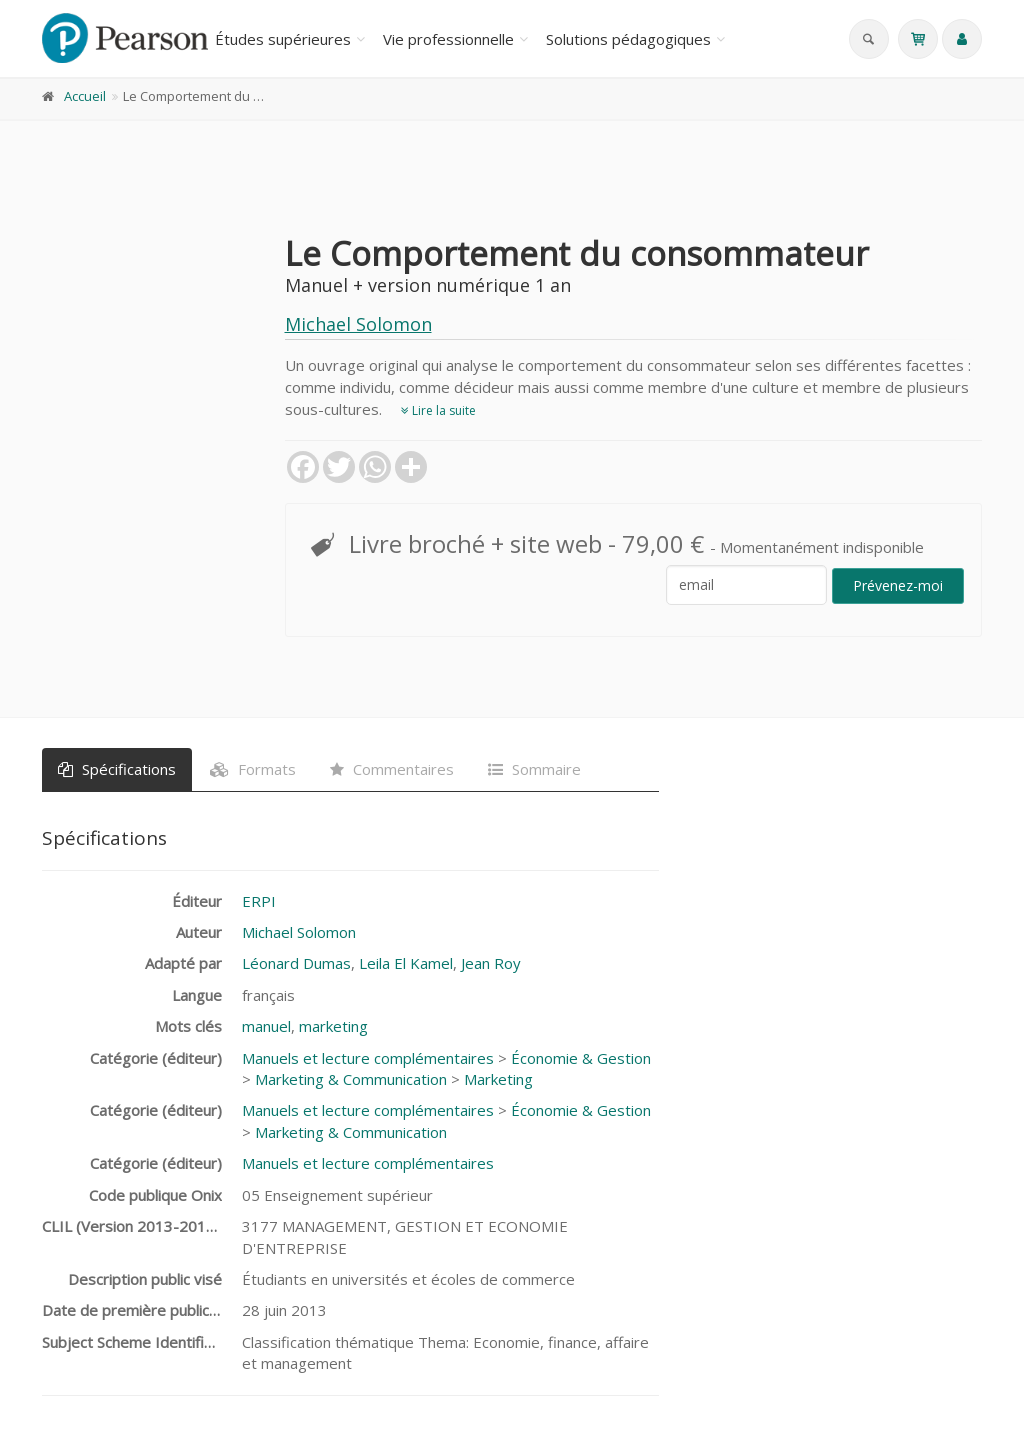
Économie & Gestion (581, 1058)
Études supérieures (283, 39)
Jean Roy (491, 963)
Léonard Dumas (296, 963)
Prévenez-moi (898, 585)
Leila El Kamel (406, 963)
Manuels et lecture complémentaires (368, 1058)
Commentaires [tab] (392, 769)
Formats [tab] (253, 769)
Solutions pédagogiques (628, 39)
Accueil (85, 96)
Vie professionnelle (448, 39)
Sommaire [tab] (534, 769)
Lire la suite (438, 410)
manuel (266, 1026)
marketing (333, 1026)
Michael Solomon (358, 324)
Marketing (498, 1079)
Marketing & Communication (351, 1079)
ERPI (259, 901)
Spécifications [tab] (117, 769)
